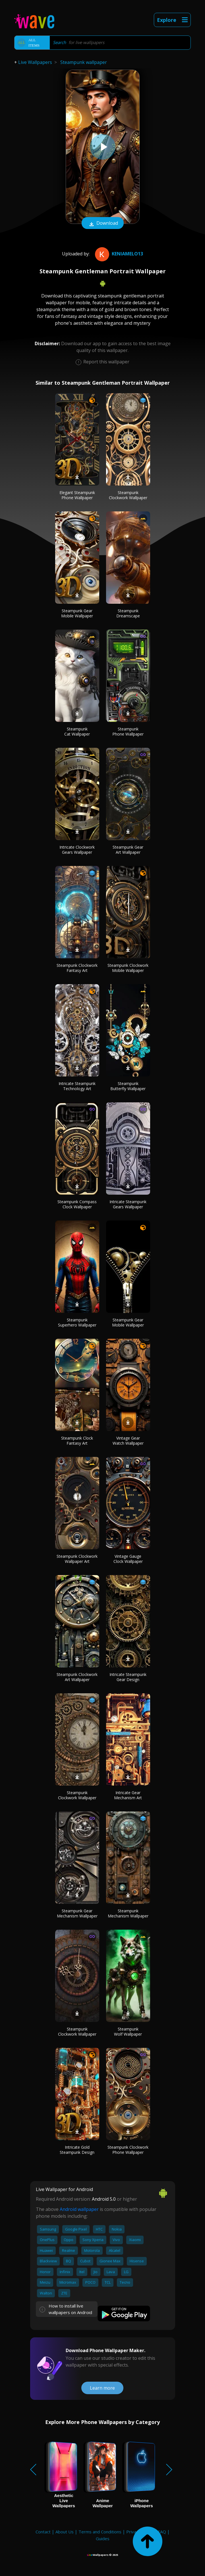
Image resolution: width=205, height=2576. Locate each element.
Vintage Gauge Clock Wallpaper (128, 1558)
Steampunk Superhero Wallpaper (77, 1322)
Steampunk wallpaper (83, 62)
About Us (64, 2532)
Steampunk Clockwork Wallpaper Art (77, 1558)
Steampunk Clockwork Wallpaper (128, 495)
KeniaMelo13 (118, 254)
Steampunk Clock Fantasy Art (77, 1440)
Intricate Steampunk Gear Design (127, 1677)
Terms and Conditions (99, 2532)
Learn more (102, 2388)
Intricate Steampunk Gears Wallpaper (127, 1204)
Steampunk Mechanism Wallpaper (128, 1913)
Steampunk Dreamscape (128, 613)
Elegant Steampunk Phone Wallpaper (77, 495)
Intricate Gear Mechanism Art (128, 1795)
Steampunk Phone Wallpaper (128, 731)
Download (102, 223)
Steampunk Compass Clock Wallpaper (77, 1204)
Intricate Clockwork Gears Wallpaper (77, 849)
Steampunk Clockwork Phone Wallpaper (127, 2149)
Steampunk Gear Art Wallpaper (128, 849)
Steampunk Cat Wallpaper (77, 731)
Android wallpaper (79, 2209)
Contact (43, 2532)
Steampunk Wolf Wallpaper (128, 2031)
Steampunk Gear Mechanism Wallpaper (77, 1913)
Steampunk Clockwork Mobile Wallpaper (127, 968)
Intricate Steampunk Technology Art (77, 1086)
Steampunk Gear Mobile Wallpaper (77, 613)
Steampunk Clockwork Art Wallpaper (77, 1677)
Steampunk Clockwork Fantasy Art (77, 968)
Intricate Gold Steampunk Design (77, 2149)
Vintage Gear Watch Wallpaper (128, 1440)
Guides (102, 2538)
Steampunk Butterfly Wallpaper (128, 1086)
